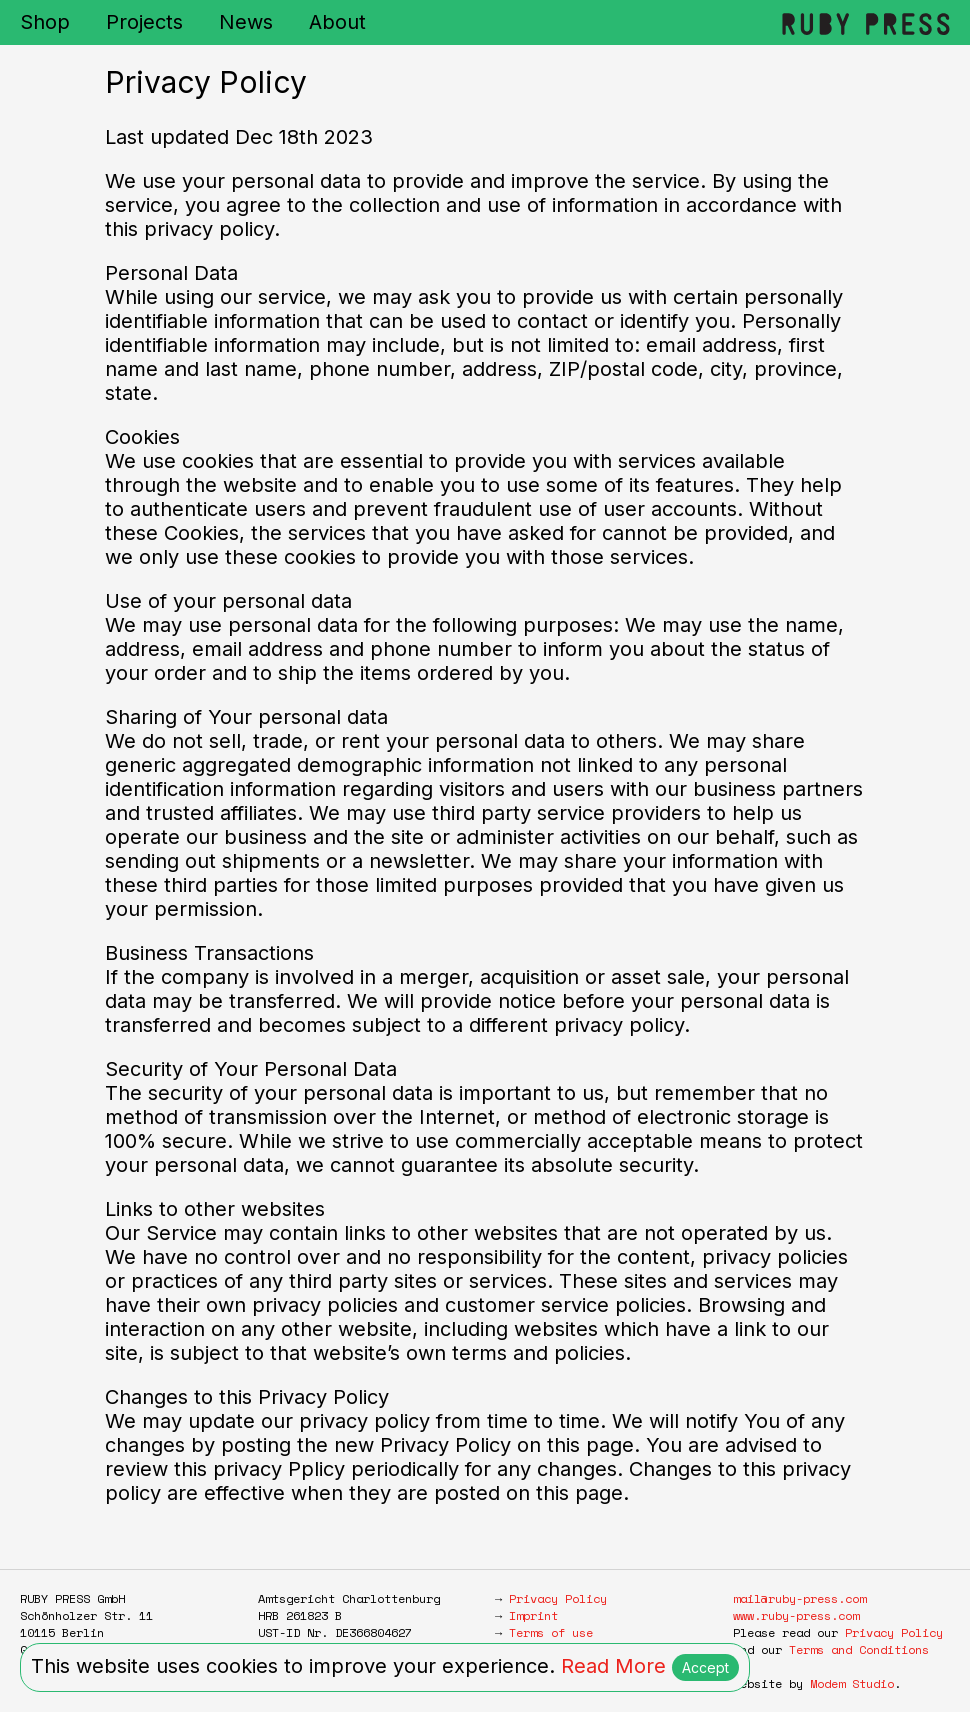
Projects (144, 22)
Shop (45, 22)
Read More (613, 1666)
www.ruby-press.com (796, 1615)
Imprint (533, 1615)
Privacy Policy (558, 1598)
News (246, 22)
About (337, 22)
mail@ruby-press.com (799, 1598)
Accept (705, 1667)
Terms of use (551, 1632)
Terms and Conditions (859, 1649)
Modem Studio (852, 1683)
